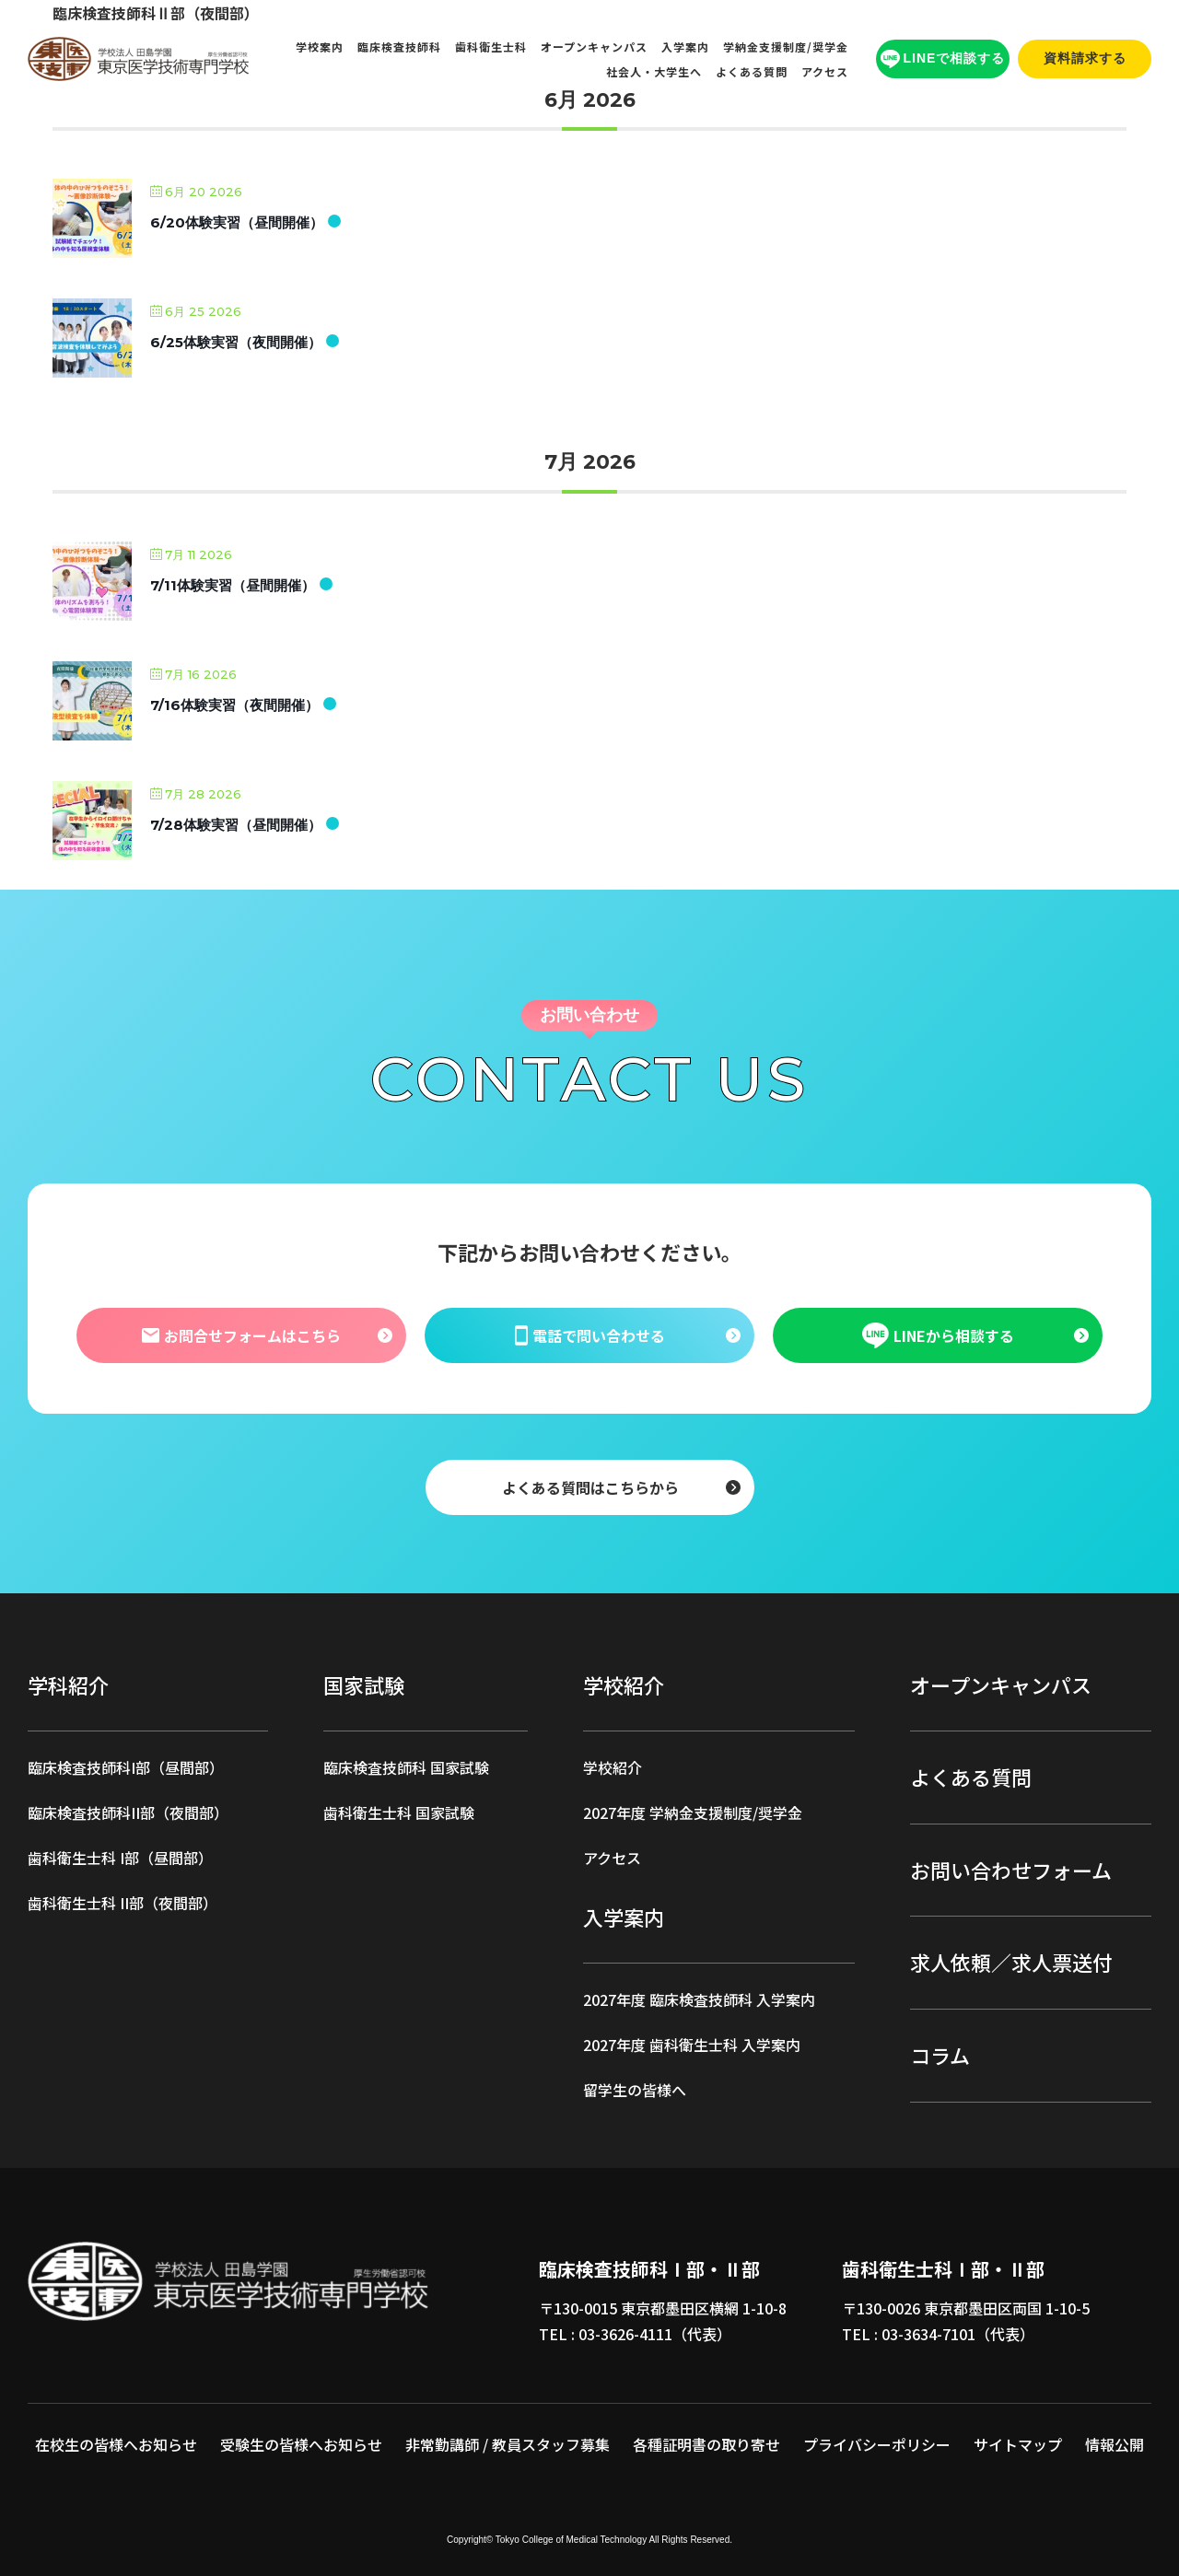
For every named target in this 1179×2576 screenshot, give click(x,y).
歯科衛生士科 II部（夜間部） (122, 1903)
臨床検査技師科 (399, 46)
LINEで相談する (943, 59)
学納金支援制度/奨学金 (785, 46)
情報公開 (1114, 2444)
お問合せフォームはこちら (240, 1334)
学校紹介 (612, 1767)
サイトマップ (1018, 2444)
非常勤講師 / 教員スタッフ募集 (507, 2444)
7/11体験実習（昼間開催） (232, 585)
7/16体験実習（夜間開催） (234, 705)
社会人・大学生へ (654, 71)
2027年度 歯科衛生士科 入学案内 (691, 2045)
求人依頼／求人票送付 (1011, 1961)
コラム (940, 2054)
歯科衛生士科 (491, 46)
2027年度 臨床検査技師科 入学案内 (699, 1999)
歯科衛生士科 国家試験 (398, 1812)
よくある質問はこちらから (589, 1486)
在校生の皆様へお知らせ (116, 2444)
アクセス (824, 71)
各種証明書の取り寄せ (706, 2444)
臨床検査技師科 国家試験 (406, 1767)
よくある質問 (752, 71)
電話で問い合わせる (589, 1334)
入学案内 (685, 46)
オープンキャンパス (594, 46)
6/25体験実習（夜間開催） (235, 342)
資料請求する (1085, 58)
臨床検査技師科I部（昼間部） (126, 1767)
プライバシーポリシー (877, 2444)
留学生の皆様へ (634, 2090)
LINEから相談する (938, 1335)
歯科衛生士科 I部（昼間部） (120, 1858)
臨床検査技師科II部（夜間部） (128, 1812)
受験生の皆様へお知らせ (301, 2444)
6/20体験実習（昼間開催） (236, 222)
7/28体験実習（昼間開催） (235, 824)
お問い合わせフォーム (1011, 1869)
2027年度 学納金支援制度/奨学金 (692, 1812)
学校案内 (320, 46)
